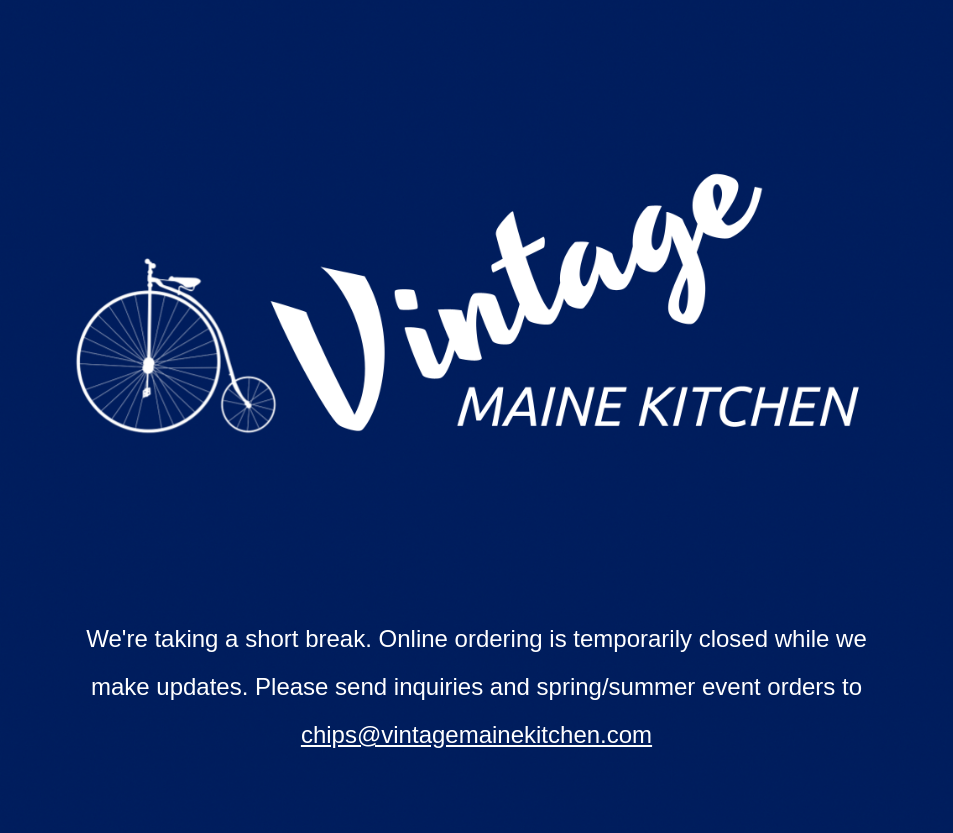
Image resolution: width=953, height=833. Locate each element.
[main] (477, 687)
